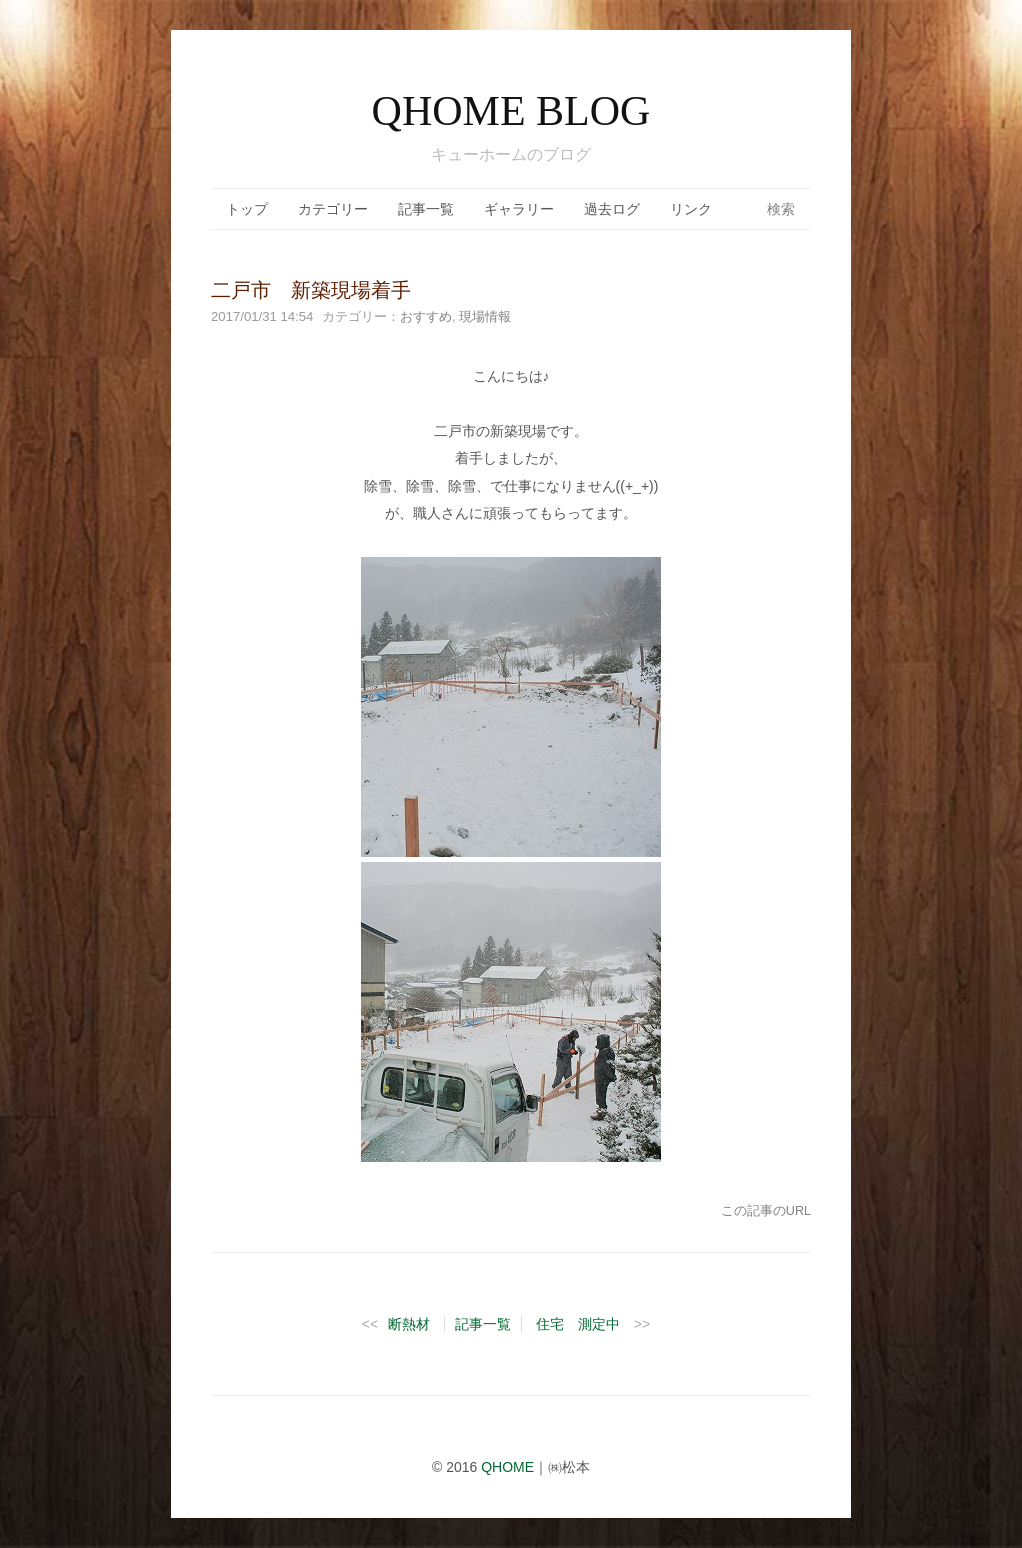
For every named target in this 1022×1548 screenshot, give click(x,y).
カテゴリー (333, 209)
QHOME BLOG (511, 111)
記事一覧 (426, 209)
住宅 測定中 (578, 1324)
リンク (691, 209)
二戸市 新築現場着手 (311, 290)
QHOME (507, 1467)
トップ (247, 209)
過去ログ (612, 209)
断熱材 (409, 1324)
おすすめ (426, 316)
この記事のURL (766, 1211)
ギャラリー (519, 209)
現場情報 (485, 316)
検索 (781, 209)
